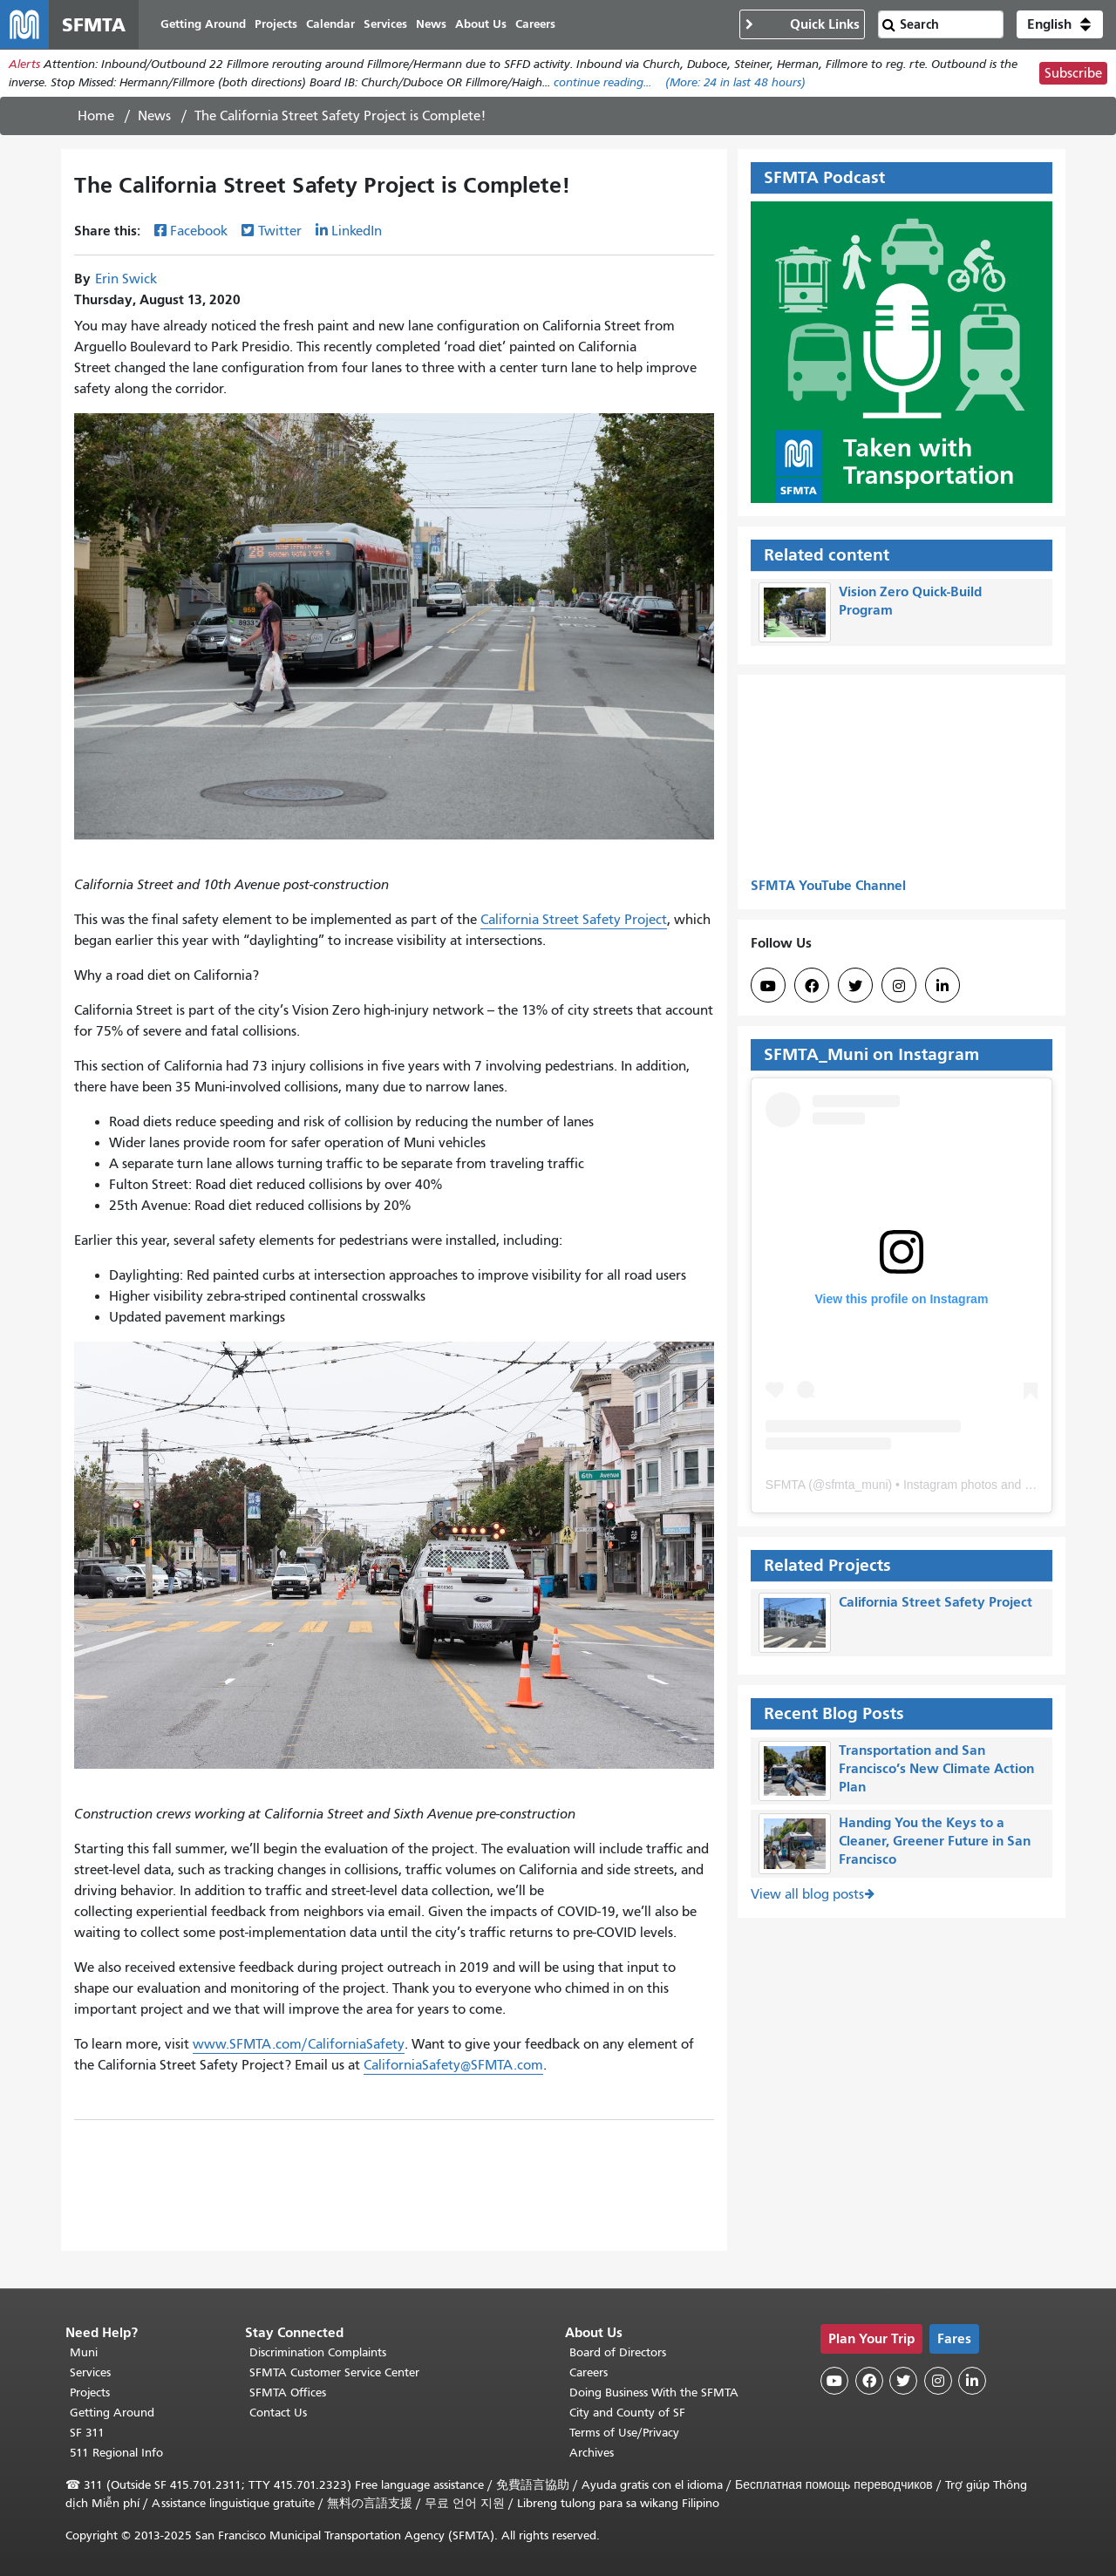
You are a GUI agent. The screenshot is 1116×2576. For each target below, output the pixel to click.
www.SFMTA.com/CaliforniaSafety (299, 2044)
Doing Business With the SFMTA (653, 2392)
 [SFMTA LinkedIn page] (942, 986)
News (154, 116)
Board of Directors (617, 2352)
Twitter (280, 231)
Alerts (24, 64)
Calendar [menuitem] (330, 24)
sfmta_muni (856, 1485)
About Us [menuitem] (481, 24)
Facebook (199, 231)
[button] (1060, 24)
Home (96, 116)
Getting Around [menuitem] (203, 24)
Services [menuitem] (385, 24)
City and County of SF (627, 2412)
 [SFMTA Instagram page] (899, 986)
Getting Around (112, 2412)
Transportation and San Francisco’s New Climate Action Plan (936, 1769)
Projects (90, 2392)
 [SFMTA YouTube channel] (768, 986)
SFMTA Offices (287, 2392)
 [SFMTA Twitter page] (855, 986)
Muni (84, 2352)
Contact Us (278, 2412)
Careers (588, 2372)
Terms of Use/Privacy (624, 2432)
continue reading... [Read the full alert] (602, 82)
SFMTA (786, 1485)
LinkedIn (356, 231)
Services (90, 2372)
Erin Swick (126, 279)
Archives (591, 2452)
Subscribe (1073, 73)
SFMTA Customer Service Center (334, 2372)
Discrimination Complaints (317, 2352)
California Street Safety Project (573, 920)
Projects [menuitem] (276, 24)
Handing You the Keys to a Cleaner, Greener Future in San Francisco (935, 1841)
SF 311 (87, 2432)
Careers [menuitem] (535, 24)
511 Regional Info (116, 2452)
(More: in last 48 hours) (735, 82)
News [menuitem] (431, 24)
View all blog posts (807, 1894)
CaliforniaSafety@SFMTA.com (453, 2065)
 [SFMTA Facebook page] (812, 986)
